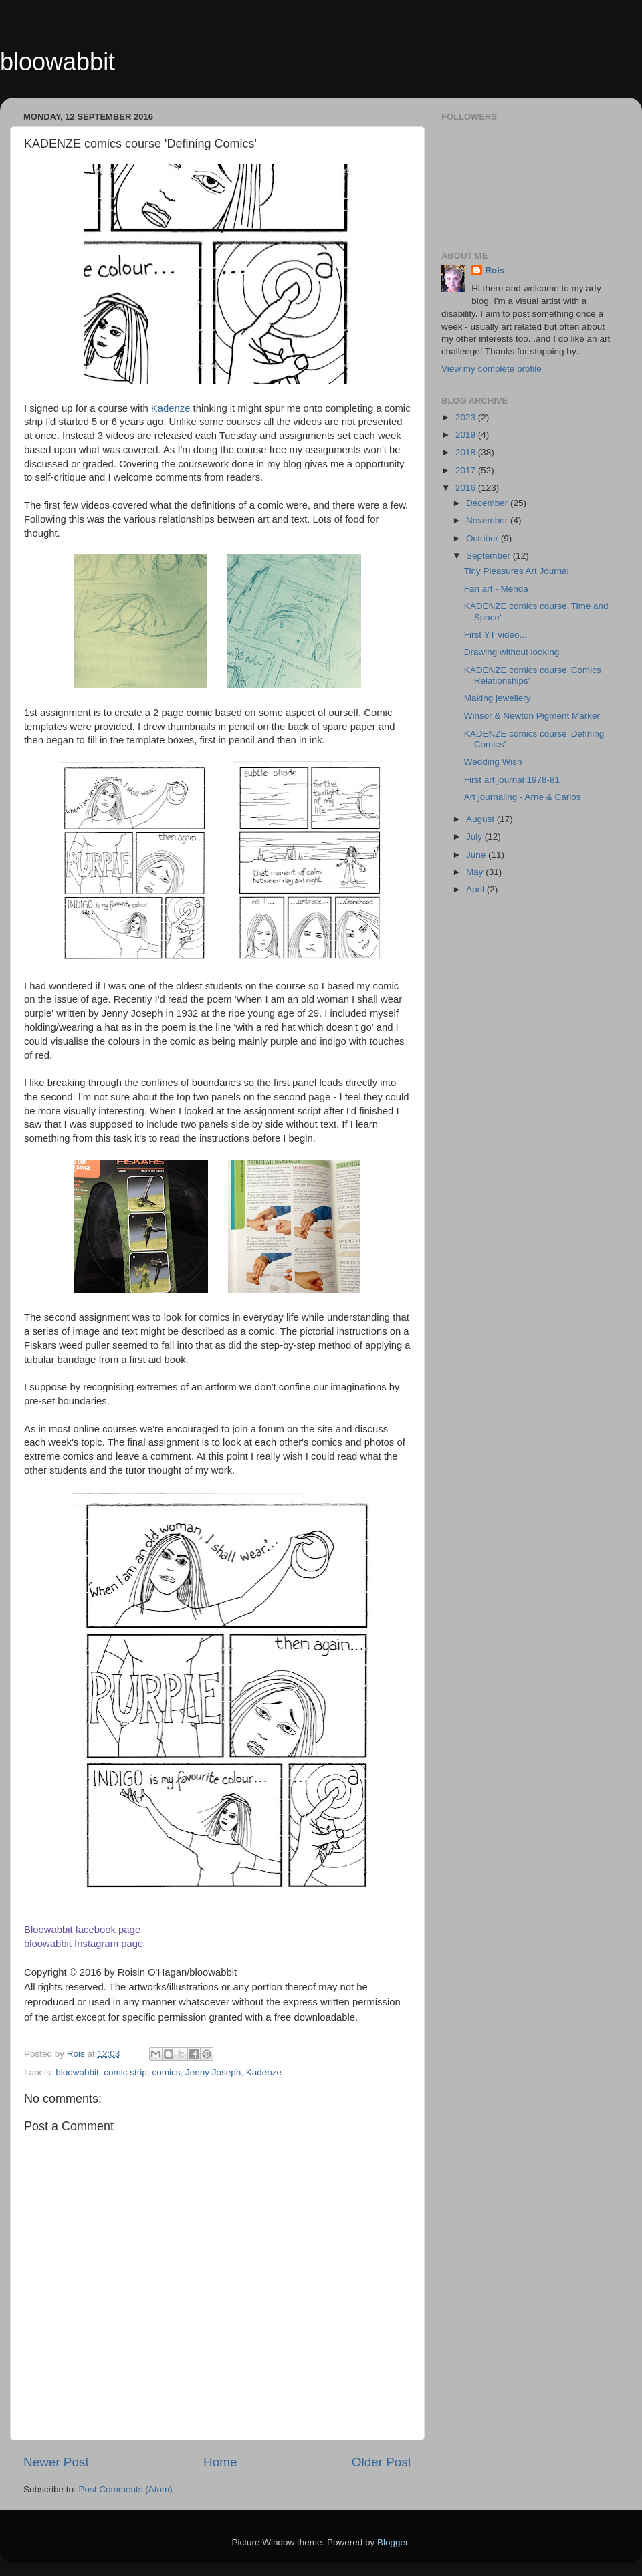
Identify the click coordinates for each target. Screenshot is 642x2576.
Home (220, 2462)
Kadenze (171, 408)
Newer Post (56, 2462)
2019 (466, 435)
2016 (466, 488)
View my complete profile (491, 369)
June (477, 855)
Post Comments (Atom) (126, 2489)
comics (166, 2072)
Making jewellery (497, 698)
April (476, 889)
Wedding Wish (493, 762)
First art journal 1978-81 (512, 780)
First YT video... (495, 635)
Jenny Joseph (213, 2072)
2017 (466, 470)
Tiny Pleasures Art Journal (516, 571)
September (489, 556)
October (483, 538)
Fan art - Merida (496, 589)
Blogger (392, 2542)
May (476, 872)
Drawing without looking (512, 652)
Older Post (381, 2462)
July (475, 836)
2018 (466, 452)
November (488, 520)
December (488, 503)
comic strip (125, 2072)
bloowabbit (57, 62)
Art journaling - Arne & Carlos (522, 797)
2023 (466, 417)
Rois (494, 270)
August (481, 819)
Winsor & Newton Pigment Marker (532, 716)
